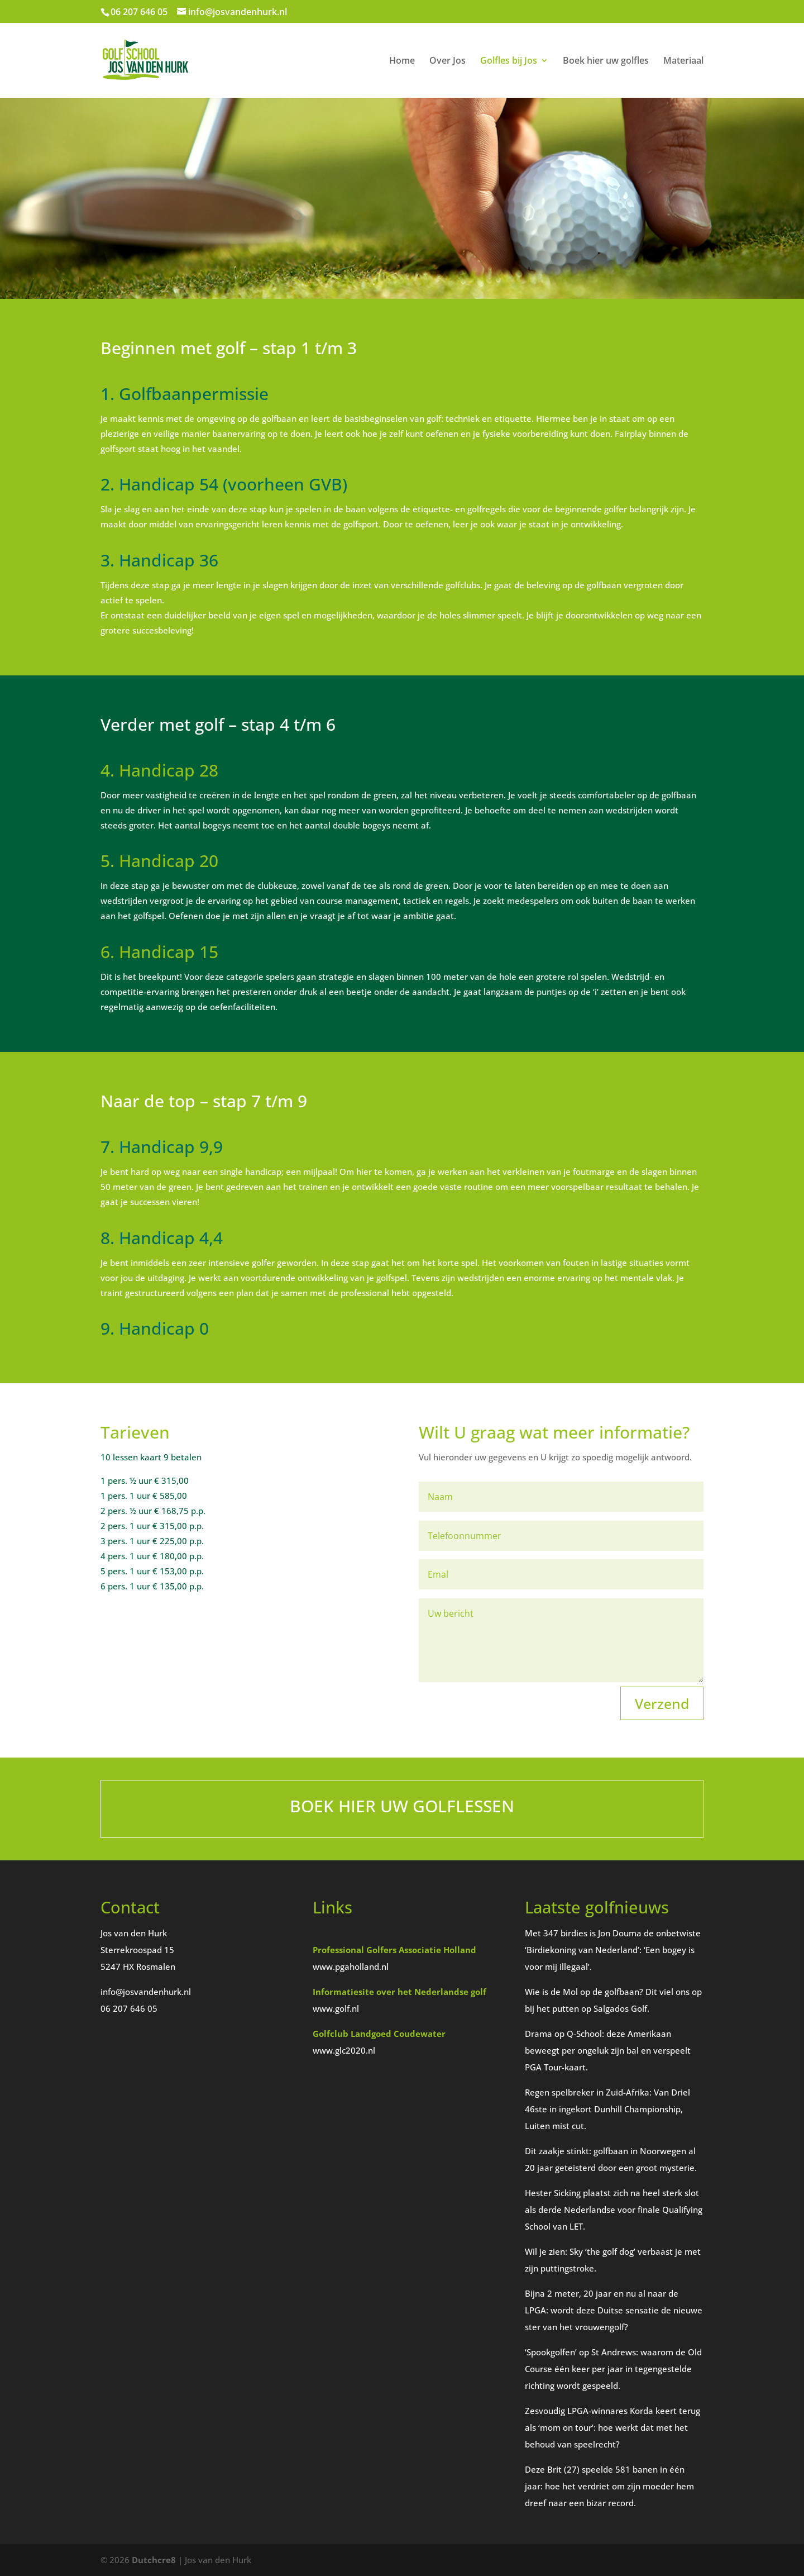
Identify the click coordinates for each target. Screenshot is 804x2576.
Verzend (662, 1703)
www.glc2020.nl (344, 2050)
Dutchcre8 (154, 2559)
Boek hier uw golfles (606, 61)
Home (402, 61)
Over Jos (447, 61)
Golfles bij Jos (508, 61)
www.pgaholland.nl (351, 1966)
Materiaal (683, 61)
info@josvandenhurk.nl (145, 1991)
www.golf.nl (336, 2008)
